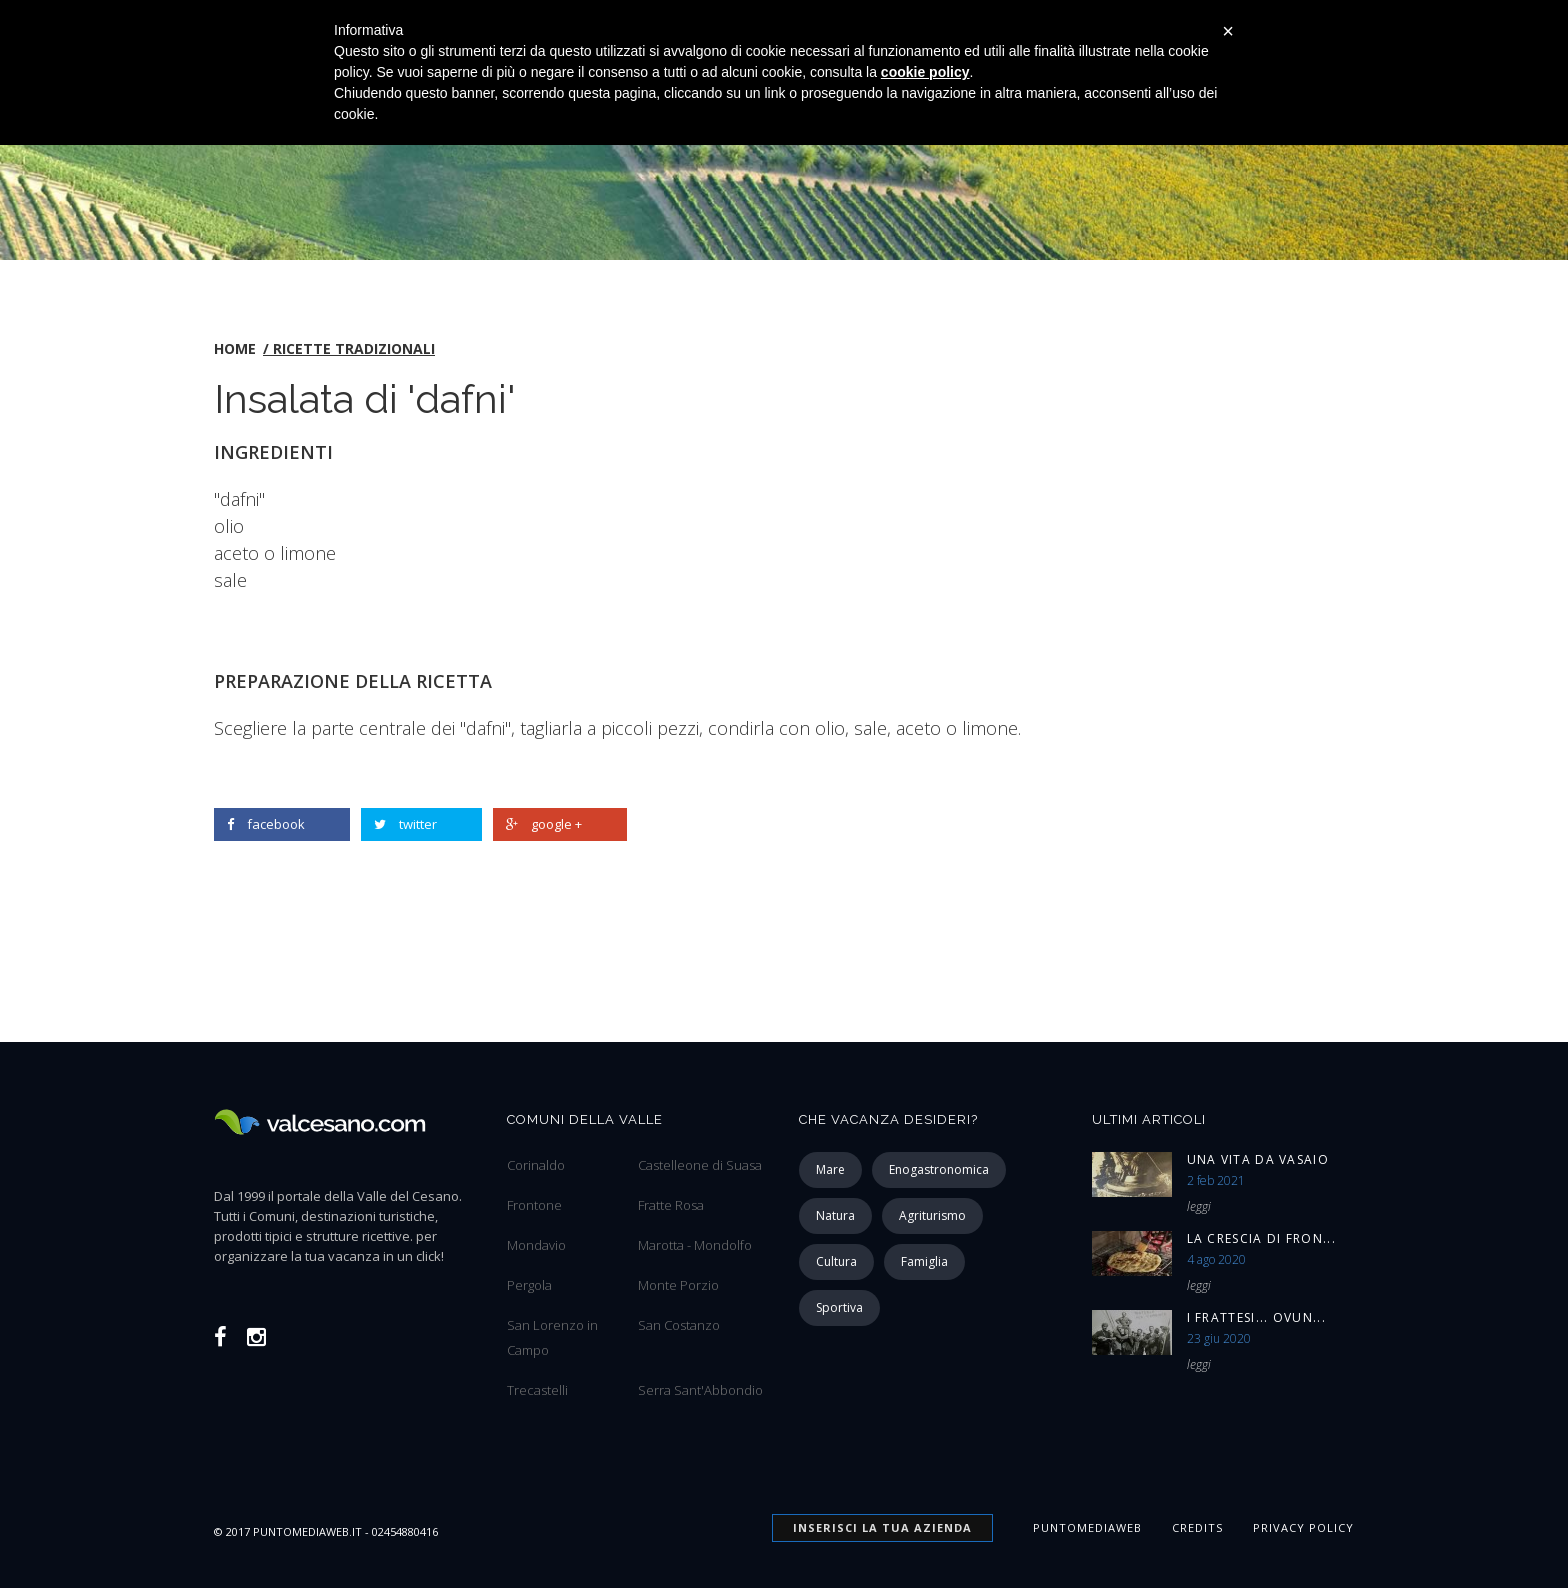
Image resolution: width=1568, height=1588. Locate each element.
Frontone (534, 1205)
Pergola (529, 1285)
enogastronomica (939, 1169)
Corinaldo (536, 1165)
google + (544, 824)
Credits (1197, 1527)
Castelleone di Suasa (700, 1165)
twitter (405, 824)
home (235, 348)
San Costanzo (679, 1325)
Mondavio (536, 1245)
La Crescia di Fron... (1261, 1238)
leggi (1199, 1206)
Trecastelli (537, 1390)
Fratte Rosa (671, 1205)
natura (835, 1215)
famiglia (924, 1261)
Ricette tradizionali (354, 348)
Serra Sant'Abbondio (700, 1390)
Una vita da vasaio (1258, 1159)
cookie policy (925, 72)
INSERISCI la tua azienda (882, 1527)
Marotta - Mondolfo (695, 1245)
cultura (836, 1261)
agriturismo (932, 1215)
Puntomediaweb (1087, 1527)
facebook (266, 824)
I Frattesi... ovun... (1256, 1317)
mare (830, 1169)
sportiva (839, 1307)
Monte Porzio (678, 1285)
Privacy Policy (1303, 1527)
